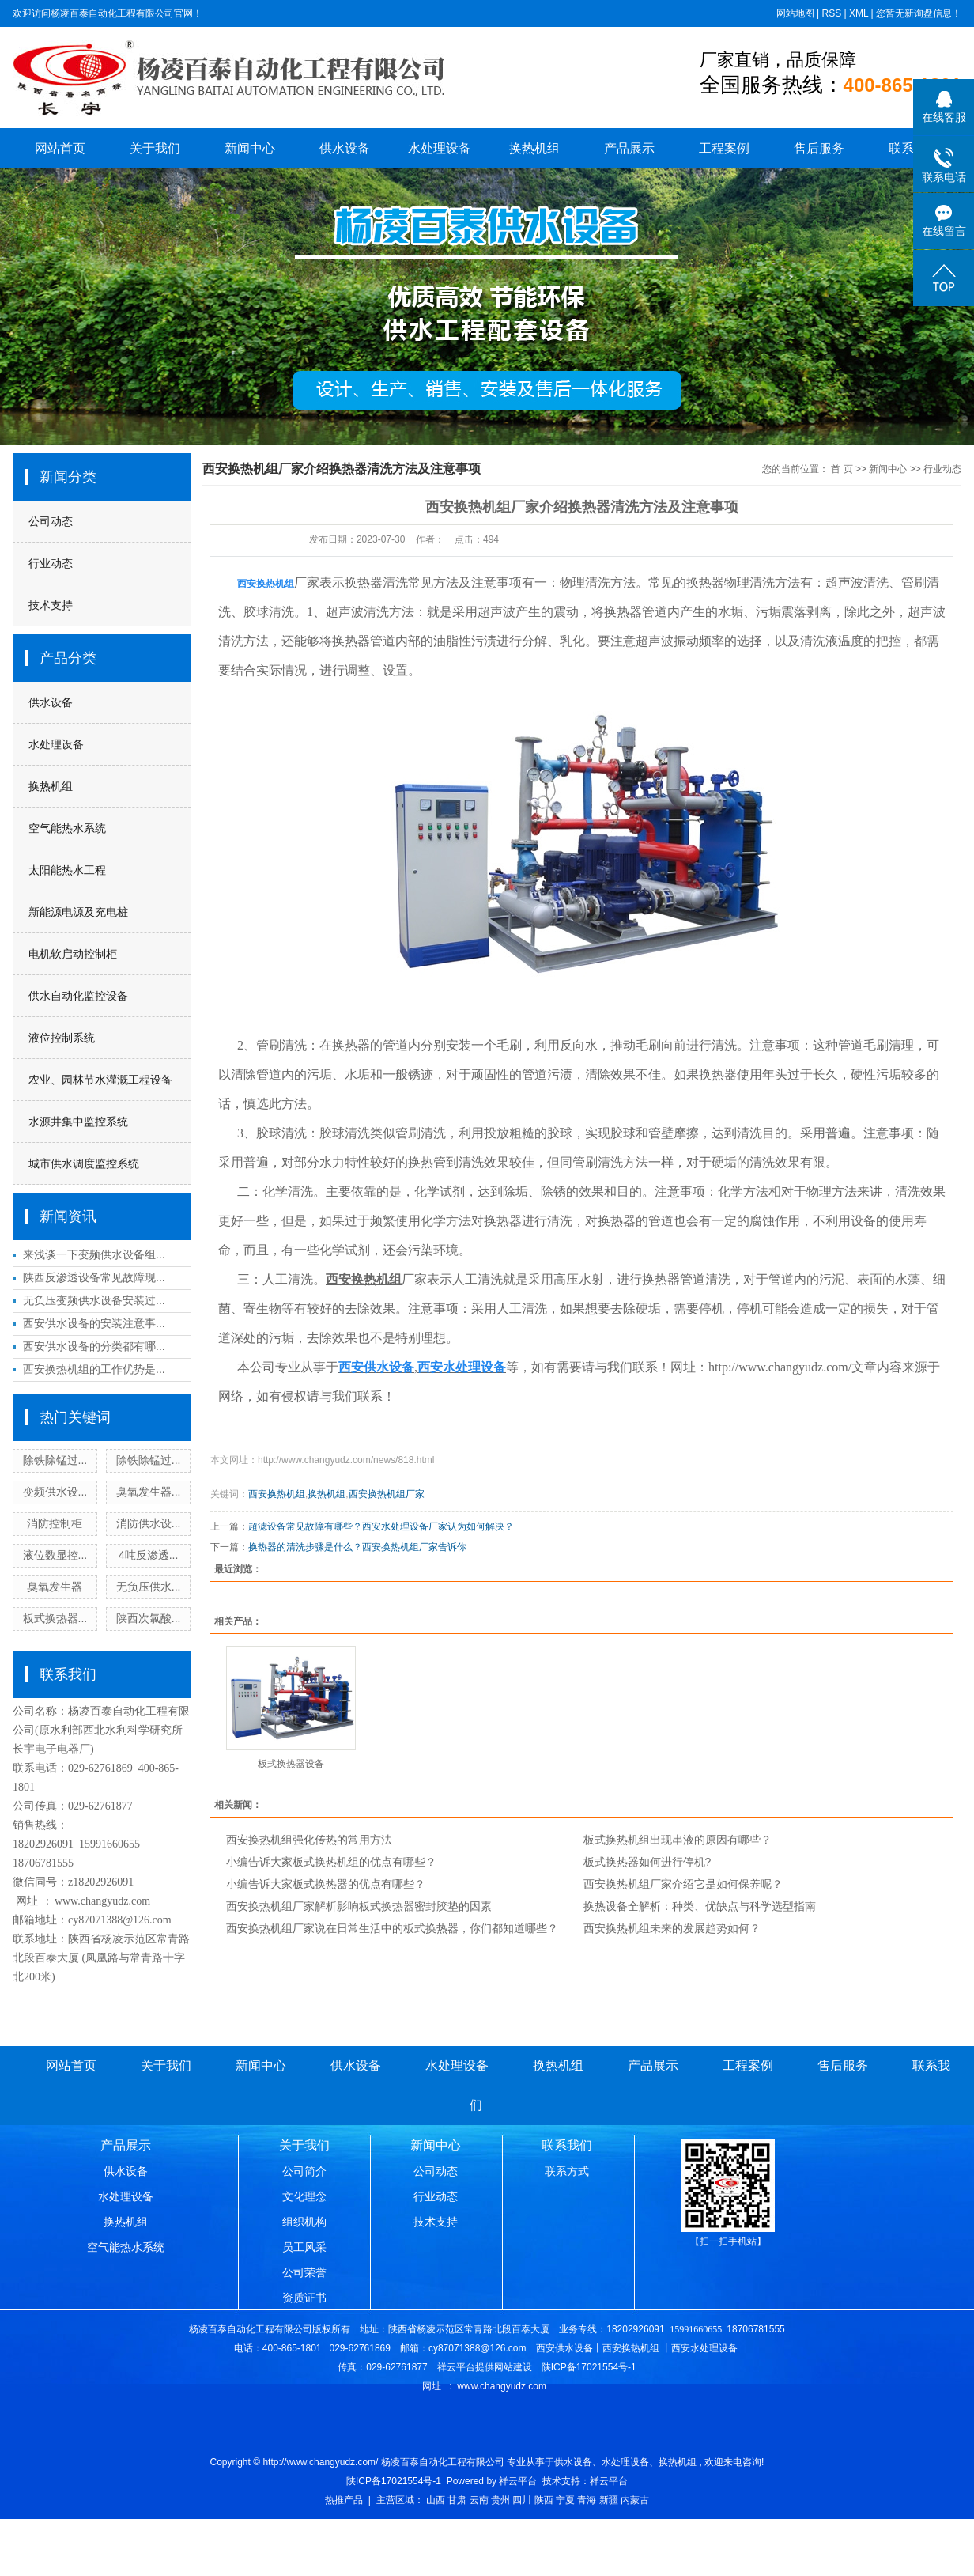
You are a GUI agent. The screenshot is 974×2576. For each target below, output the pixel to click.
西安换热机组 (276, 1494)
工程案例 (724, 148)
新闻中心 (250, 148)
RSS (831, 13)
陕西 (543, 2500)
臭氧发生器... (148, 1491)
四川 (521, 2500)
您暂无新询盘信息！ (918, 13)
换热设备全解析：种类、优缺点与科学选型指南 (699, 1906)
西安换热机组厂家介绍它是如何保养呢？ (683, 1884)
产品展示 (629, 148)
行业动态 (50, 563)
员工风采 (304, 2247)
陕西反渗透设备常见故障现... (94, 1277)
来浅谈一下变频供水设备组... (94, 1254)
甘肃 (456, 2500)
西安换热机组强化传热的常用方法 (309, 1839)
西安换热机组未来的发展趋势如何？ (672, 1928)
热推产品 (344, 2500)
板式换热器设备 (291, 1763)
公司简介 (304, 2171)
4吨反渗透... (148, 1555)
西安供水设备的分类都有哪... (94, 1346)
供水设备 (344, 148)
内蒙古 (635, 2500)
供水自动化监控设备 (78, 995)
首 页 (841, 469)
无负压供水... (148, 1586)
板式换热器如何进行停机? (647, 1861)
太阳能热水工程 (67, 870)
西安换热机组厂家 (387, 1494)
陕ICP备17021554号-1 (393, 2481)
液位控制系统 (61, 1037)
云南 (479, 2500)
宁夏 (565, 2500)
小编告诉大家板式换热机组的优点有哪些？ (331, 1861)
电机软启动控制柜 (72, 954)
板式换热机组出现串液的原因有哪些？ (677, 1839)
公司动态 (50, 521)
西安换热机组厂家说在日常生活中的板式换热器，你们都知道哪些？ (392, 1928)
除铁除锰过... (55, 1460)
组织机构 (304, 2221)
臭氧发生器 (54, 1586)
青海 (586, 2500)
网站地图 (795, 13)
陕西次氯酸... (148, 1618)
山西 (435, 2500)
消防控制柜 (54, 1523)
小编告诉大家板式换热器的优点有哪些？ (325, 1884)
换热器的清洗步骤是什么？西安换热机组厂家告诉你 (357, 1547)
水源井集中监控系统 (78, 1121)
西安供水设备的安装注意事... (94, 1323)
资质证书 (304, 2297)
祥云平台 (518, 2481)
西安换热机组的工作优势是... (94, 1369)
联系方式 (567, 2171)
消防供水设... (148, 1523)
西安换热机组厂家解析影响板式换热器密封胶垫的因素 (359, 1906)
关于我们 (155, 148)
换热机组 (534, 148)
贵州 (500, 2500)
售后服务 (819, 148)
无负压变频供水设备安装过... (94, 1300)
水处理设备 (439, 148)
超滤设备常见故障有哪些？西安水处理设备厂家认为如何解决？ (381, 1526)
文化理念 (304, 2196)
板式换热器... (55, 1618)
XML (858, 13)
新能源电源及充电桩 (78, 912)
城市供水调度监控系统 (83, 1163)
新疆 (608, 2500)
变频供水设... (55, 1491)
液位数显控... (55, 1555)
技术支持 (50, 605)
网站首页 (60, 148)
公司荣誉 (304, 2272)
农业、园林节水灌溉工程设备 (100, 1079)
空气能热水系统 (67, 828)
